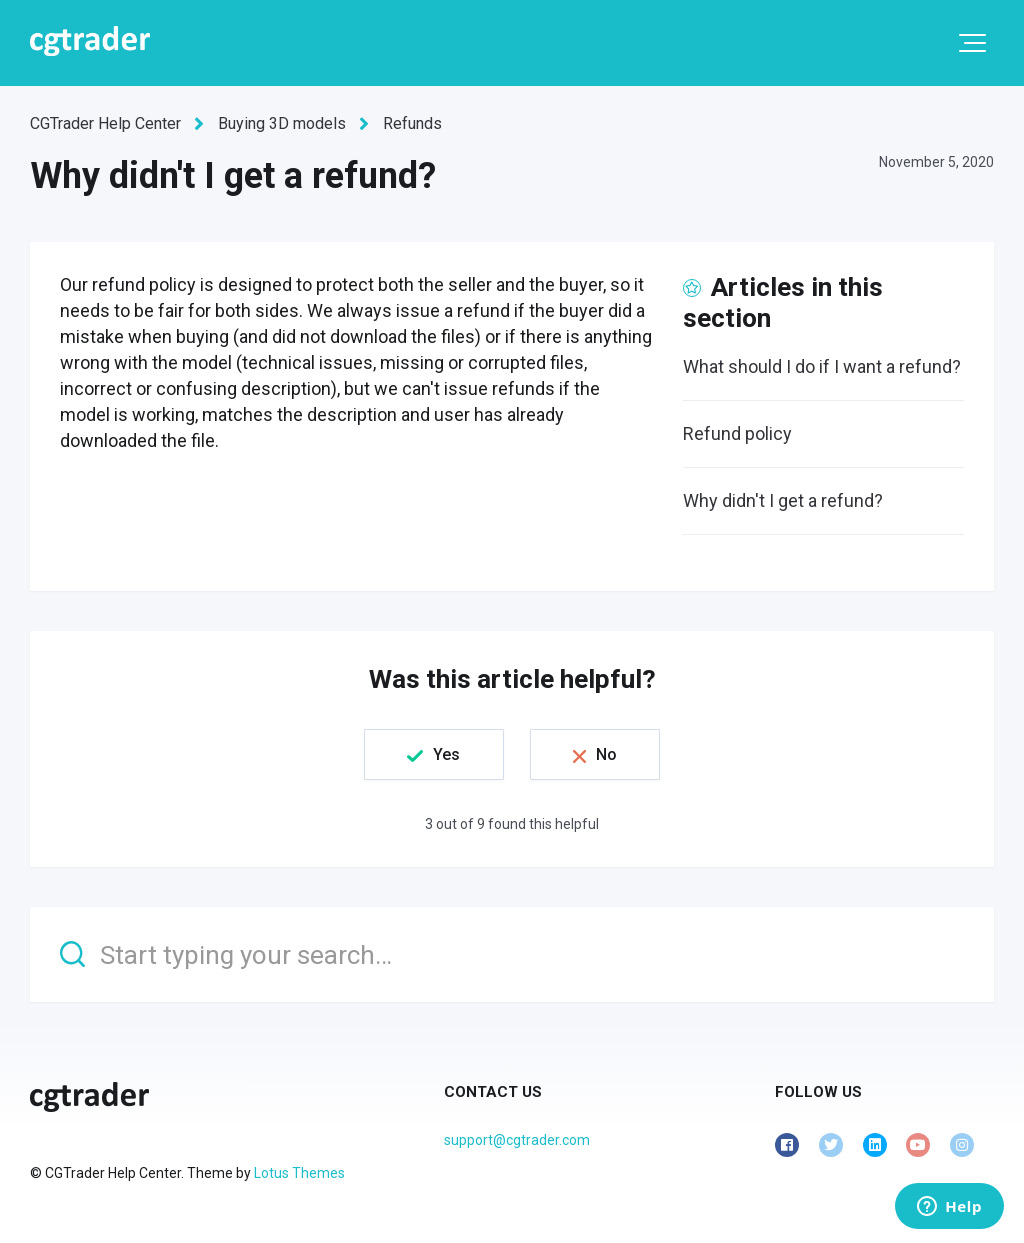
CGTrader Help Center (105, 123)
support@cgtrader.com (517, 1140)
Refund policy (737, 433)
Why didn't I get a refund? (783, 500)
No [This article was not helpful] (606, 754)
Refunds (412, 123)
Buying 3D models (282, 123)
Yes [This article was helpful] (446, 754)
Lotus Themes (299, 1173)
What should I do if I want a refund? (822, 366)
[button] (972, 43)
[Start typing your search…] (512, 954)
